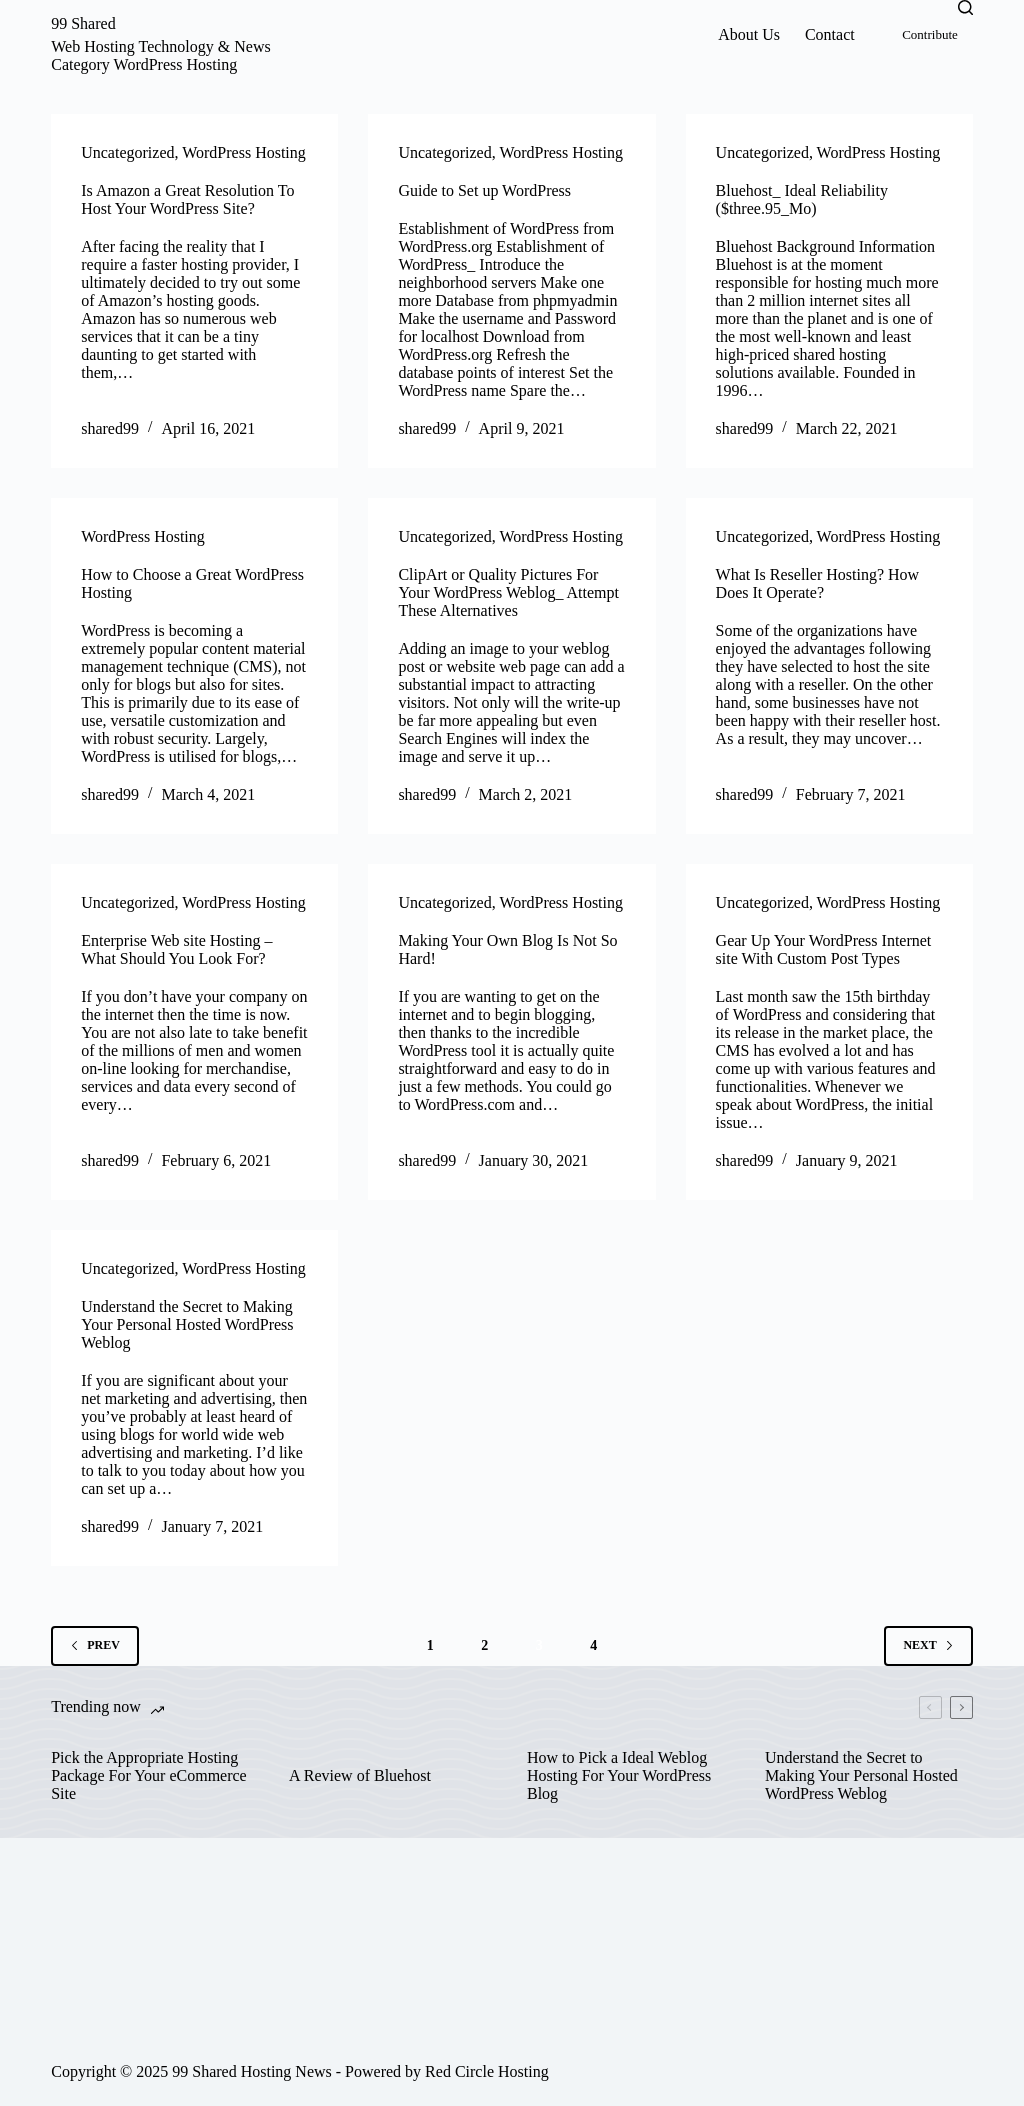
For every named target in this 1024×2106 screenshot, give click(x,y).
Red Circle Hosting (487, 2071)
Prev (95, 1645)
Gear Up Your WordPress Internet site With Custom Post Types (824, 949)
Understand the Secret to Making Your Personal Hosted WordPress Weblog (187, 1324)
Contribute (930, 34)
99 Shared (83, 23)
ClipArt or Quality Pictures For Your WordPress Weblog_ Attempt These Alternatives (508, 592)
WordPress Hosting (244, 152)
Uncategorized (127, 152)
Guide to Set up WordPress (484, 190)
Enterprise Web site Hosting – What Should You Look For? (176, 949)
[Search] (965, 7)
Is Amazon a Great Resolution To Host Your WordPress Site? (187, 199)
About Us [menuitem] (749, 34)
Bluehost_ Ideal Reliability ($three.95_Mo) (802, 199)
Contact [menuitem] (830, 34)
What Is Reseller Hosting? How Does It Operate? (818, 583)
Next (928, 1645)
